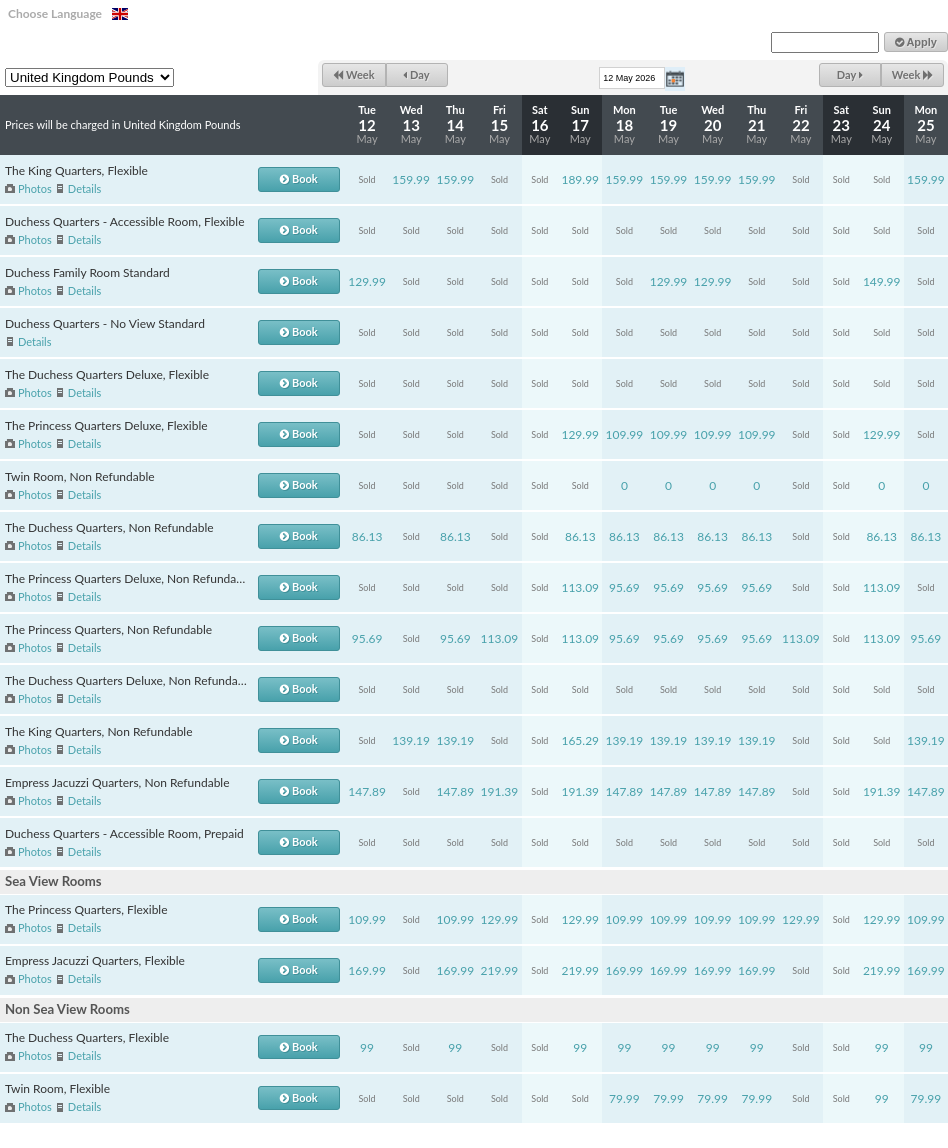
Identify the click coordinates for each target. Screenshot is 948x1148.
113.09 (580, 587)
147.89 (367, 791)
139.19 (411, 740)
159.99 (411, 179)
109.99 (625, 434)
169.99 (367, 970)
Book (298, 178)
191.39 (500, 791)
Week (353, 74)
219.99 (500, 970)
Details (84, 188)
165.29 (580, 740)
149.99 (882, 281)
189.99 (580, 179)
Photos (35, 188)
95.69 (624, 587)
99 (367, 1047)
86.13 (367, 536)
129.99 (367, 281)
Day (416, 74)
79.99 (624, 1098)
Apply (916, 42)
